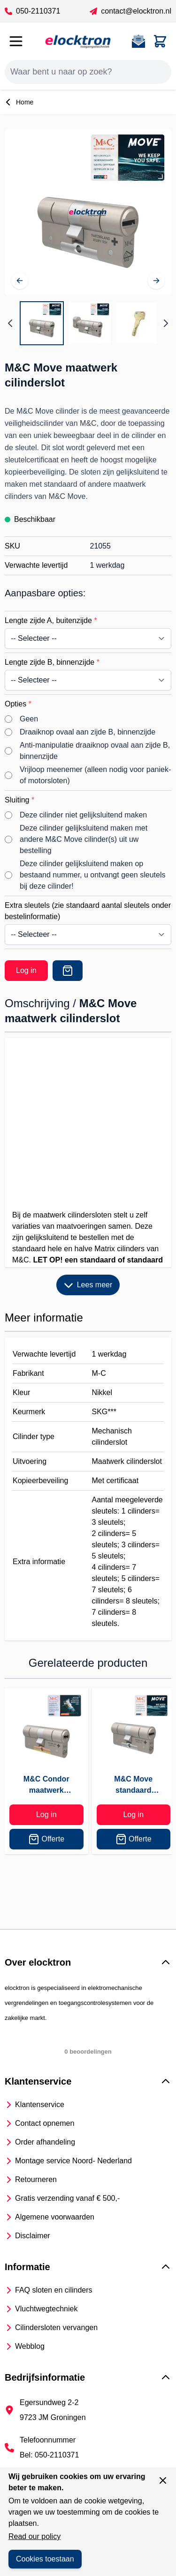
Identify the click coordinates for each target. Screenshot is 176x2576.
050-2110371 (32, 11)
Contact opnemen (44, 2123)
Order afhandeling (45, 2142)
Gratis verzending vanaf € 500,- (67, 2198)
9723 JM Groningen (53, 2417)
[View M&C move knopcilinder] (90, 323)
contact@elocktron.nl (130, 11)
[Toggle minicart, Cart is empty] (160, 41)
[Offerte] (68, 970)
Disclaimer (32, 2236)
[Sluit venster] (163, 2480)
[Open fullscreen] (88, 212)
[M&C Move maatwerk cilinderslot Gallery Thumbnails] (88, 323)
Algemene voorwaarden (54, 2217)
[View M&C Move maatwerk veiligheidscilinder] (42, 323)
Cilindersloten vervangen (56, 2327)
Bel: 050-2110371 (49, 2455)
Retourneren (36, 2179)
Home (19, 102)
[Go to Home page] (78, 41)
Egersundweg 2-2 (49, 2402)
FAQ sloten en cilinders (53, 2290)
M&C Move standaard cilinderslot (133, 1785)
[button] (88, 1962)
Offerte (46, 1839)
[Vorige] (19, 280)
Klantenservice (39, 2104)
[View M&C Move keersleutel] (137, 323)
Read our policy (34, 2536)
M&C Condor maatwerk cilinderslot (46, 1785)
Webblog (30, 2346)
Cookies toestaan (45, 2559)
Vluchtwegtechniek (46, 2309)
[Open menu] (16, 41)
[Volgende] (156, 280)
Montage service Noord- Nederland (73, 2161)
